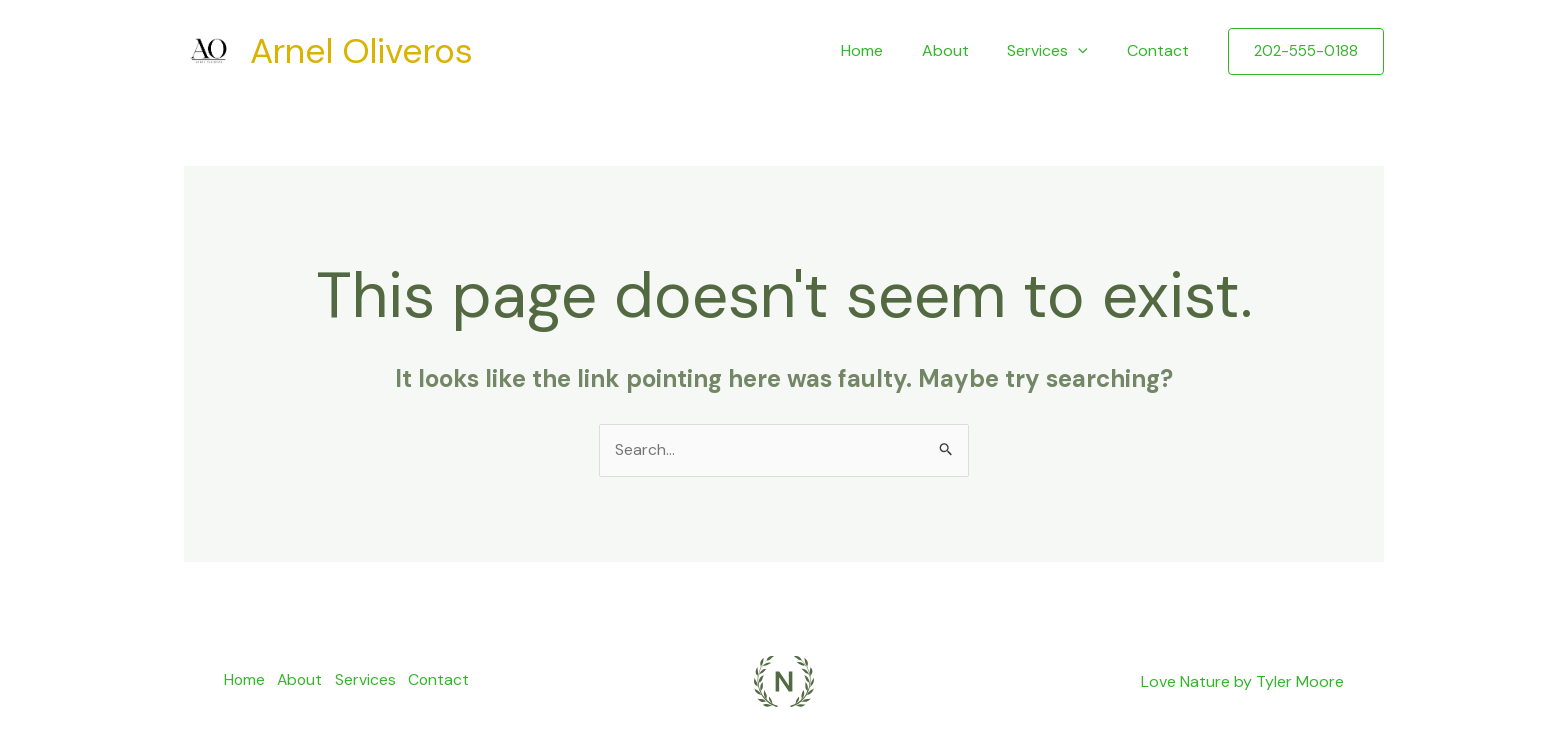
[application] (1088, 51)
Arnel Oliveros (361, 51)
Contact (1161, 50)
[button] (1306, 51)
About (961, 50)
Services (1057, 51)
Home (885, 50)
